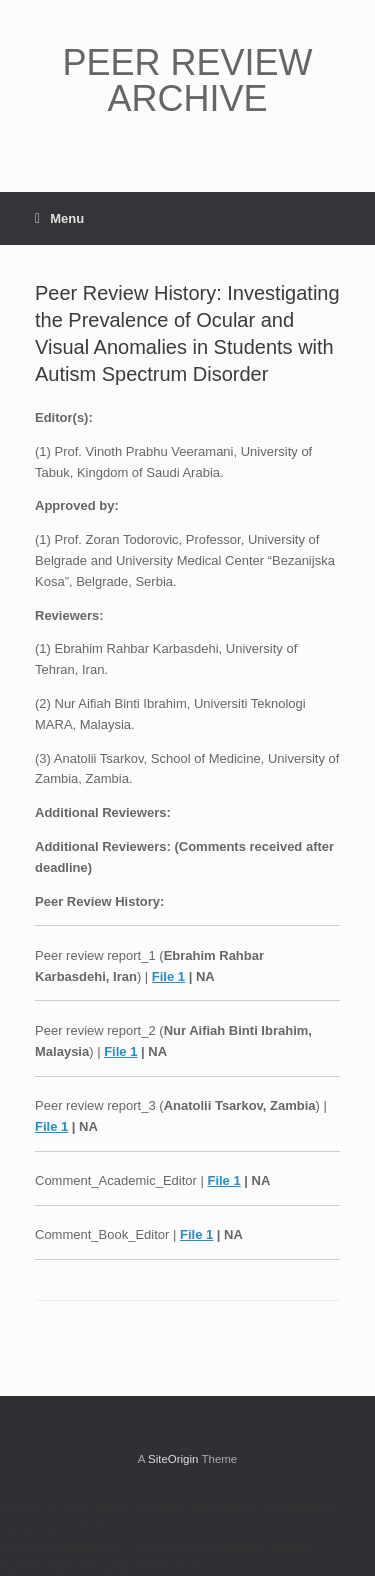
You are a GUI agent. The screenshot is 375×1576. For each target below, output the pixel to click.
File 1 (168, 976)
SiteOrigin (173, 1459)
